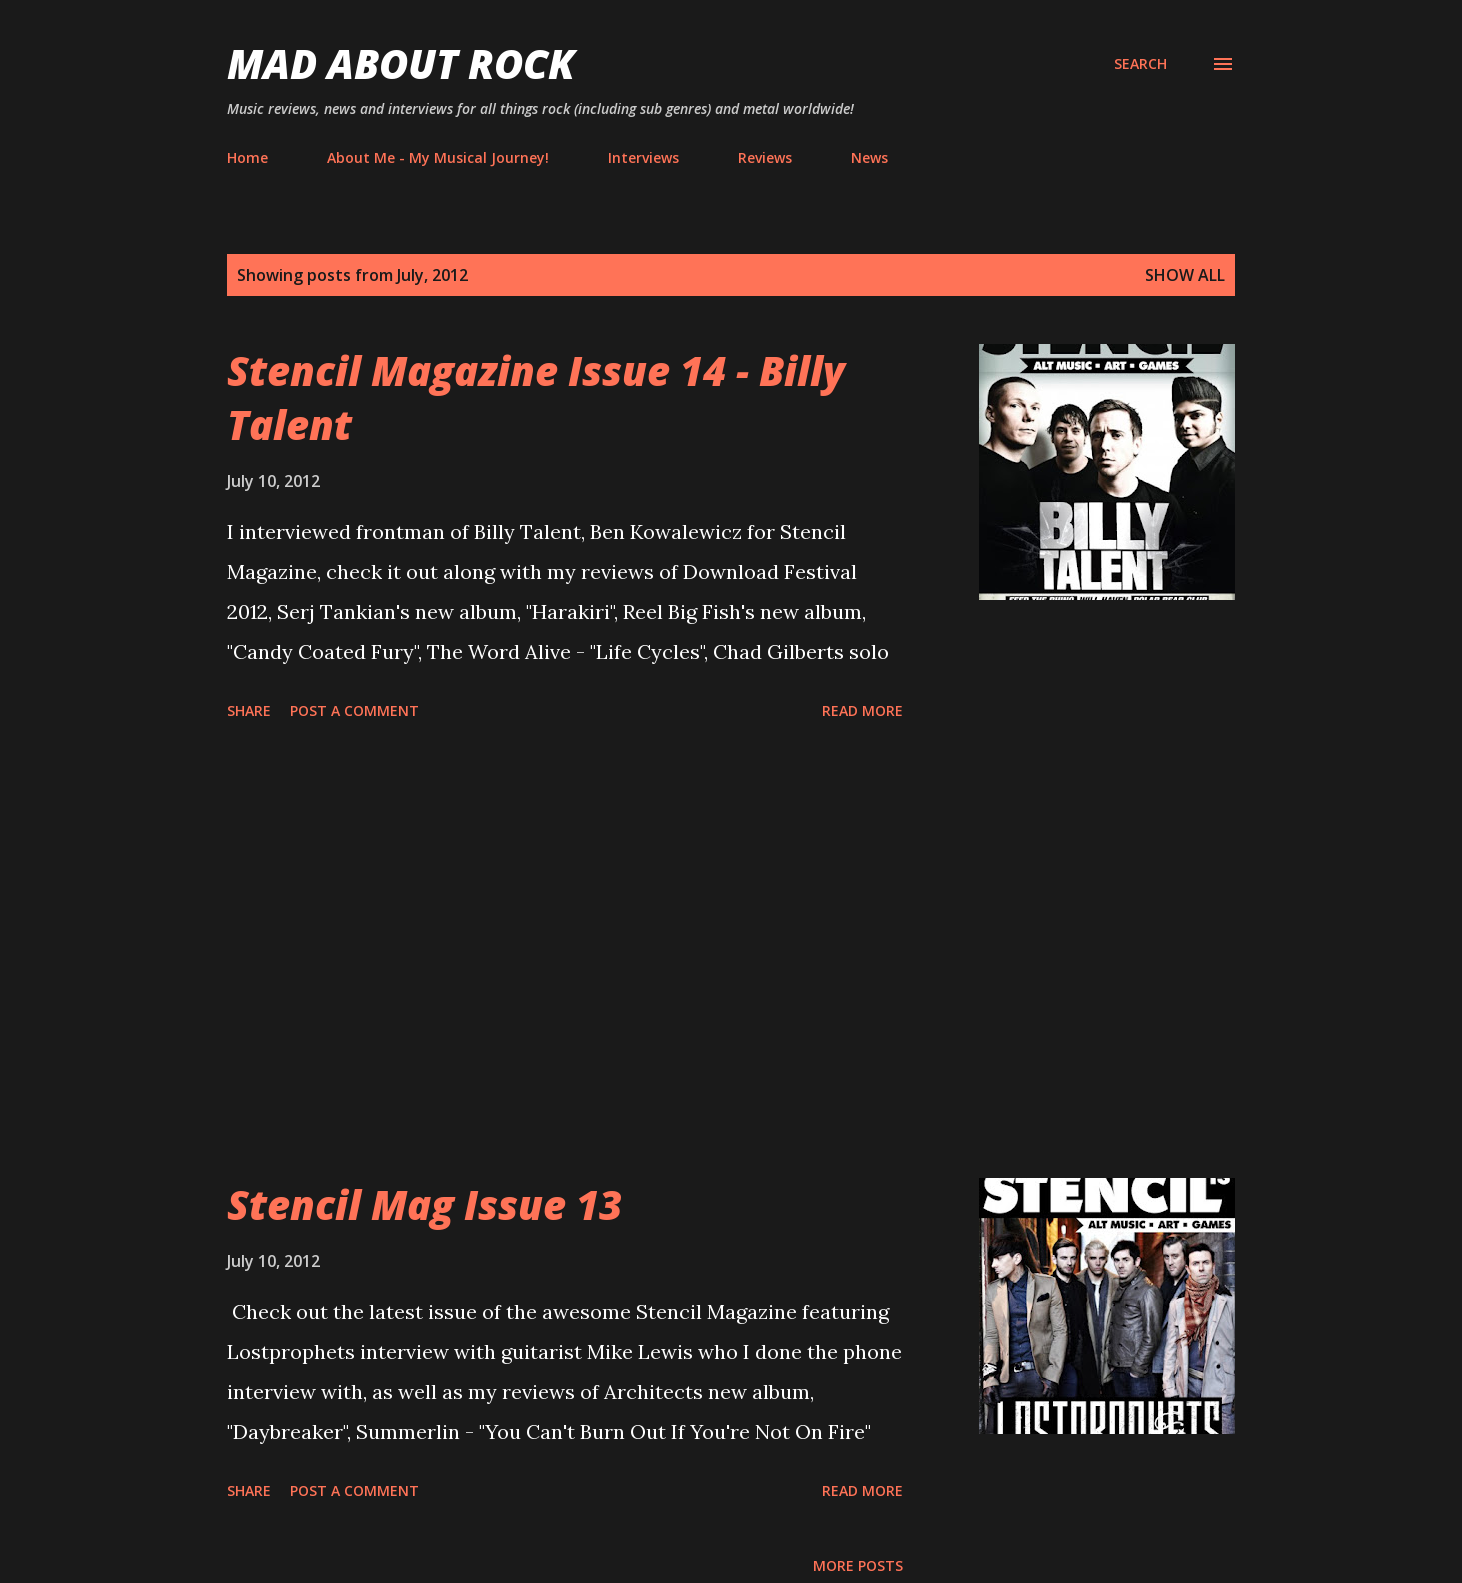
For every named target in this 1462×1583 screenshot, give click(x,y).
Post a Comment (354, 710)
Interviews (643, 157)
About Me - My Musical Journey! (438, 157)
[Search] (1140, 64)
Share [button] (249, 710)
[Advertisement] (565, 953)
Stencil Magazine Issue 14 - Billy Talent (536, 397)
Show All (1185, 275)
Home (247, 157)
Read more (862, 710)
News (869, 157)
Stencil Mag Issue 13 (424, 1204)
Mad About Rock (401, 63)
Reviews (765, 157)
